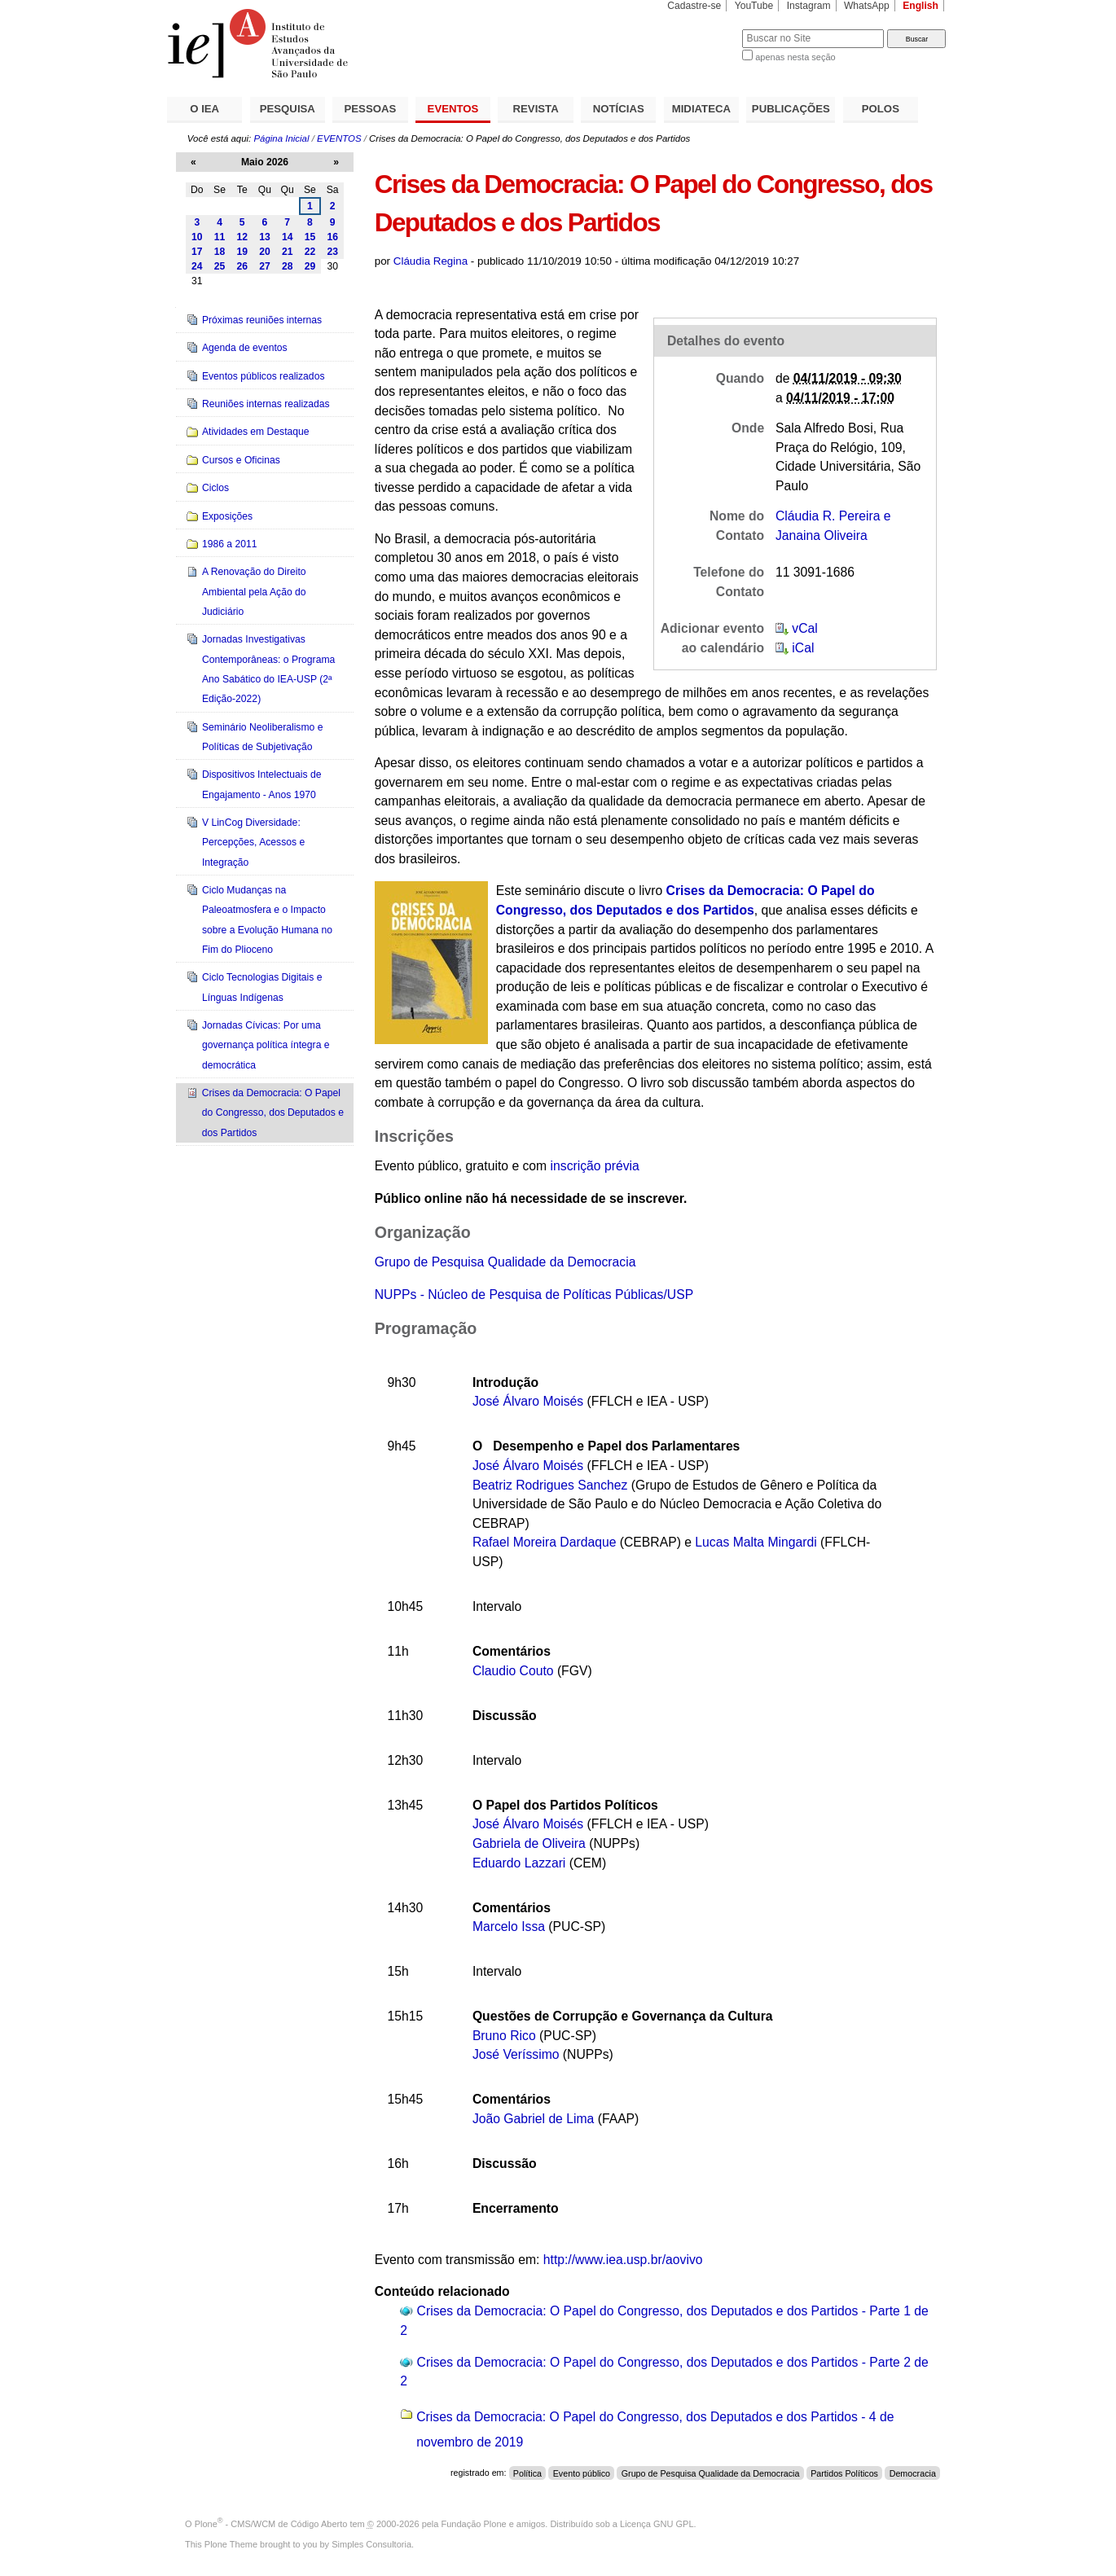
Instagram (809, 5)
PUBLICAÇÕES (791, 109)
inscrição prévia (595, 1166)
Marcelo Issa (508, 1926)
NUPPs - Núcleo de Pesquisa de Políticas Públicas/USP (534, 1294)
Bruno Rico (504, 2036)
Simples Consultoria (371, 2544)
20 (264, 251)
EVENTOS (453, 109)
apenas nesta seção (795, 57)
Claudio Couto (513, 1671)
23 (332, 251)
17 (197, 251)
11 (220, 237)
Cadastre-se (694, 5)
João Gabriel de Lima (533, 2119)
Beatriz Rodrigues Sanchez (549, 1485)
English (920, 5)
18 (220, 251)
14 (287, 237)
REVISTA (536, 109)
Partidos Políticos (844, 2472)
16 (332, 237)
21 (287, 251)
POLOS (880, 109)
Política (527, 2472)
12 (242, 237)
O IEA (204, 109)
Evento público (581, 2472)
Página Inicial (281, 138)
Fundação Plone (474, 2524)
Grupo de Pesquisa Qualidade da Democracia (505, 1262)
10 (197, 237)
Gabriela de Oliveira (529, 1843)
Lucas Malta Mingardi (755, 1542)
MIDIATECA (701, 109)
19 (242, 251)
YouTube (754, 5)
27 (264, 266)
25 (220, 266)
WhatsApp (867, 5)
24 (197, 266)
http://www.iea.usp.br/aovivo (623, 2260)
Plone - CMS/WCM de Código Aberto (271, 2524)
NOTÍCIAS (618, 109)
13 (264, 237)
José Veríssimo (516, 2054)
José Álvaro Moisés (527, 1401)
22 (310, 251)
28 (287, 266)
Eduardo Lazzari (518, 1863)
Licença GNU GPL (656, 2524)
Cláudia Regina (430, 261)
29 (310, 266)
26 (242, 266)
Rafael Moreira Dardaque (544, 1542)
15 (310, 237)
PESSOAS (371, 109)
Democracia (913, 2472)
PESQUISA (287, 109)
